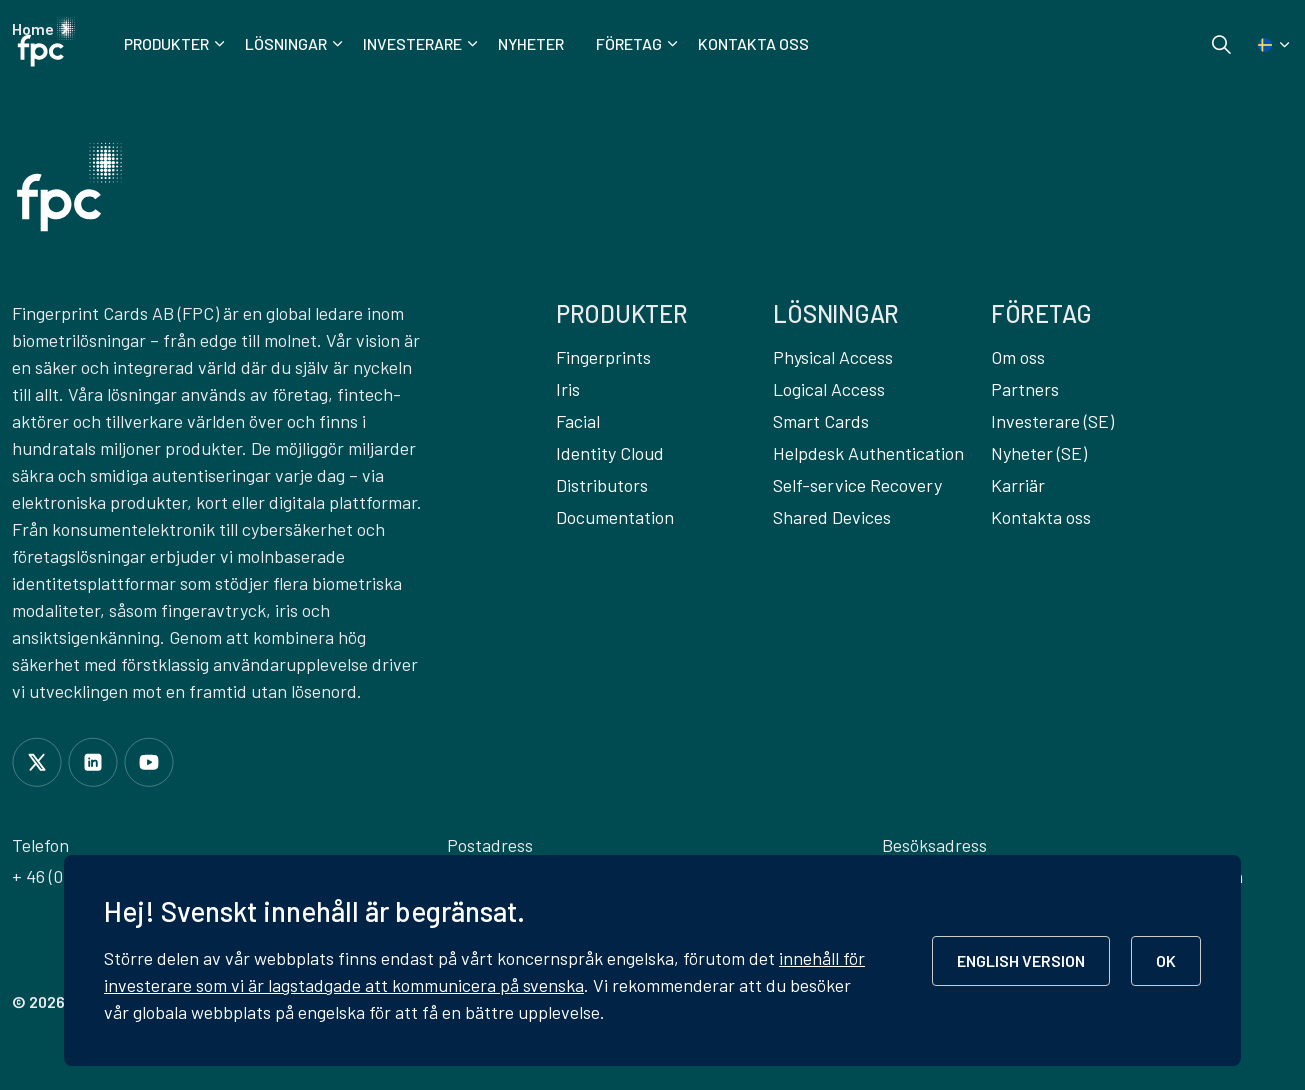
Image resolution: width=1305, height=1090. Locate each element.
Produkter (166, 43)
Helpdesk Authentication (868, 453)
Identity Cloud (610, 453)
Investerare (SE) (1052, 421)
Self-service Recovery (857, 485)
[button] (69, 187)
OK (1166, 960)
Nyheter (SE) (1039, 453)
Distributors (602, 485)
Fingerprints (603, 357)
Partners (1025, 389)
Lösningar (286, 43)
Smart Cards (821, 421)
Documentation (615, 517)
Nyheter (531, 43)
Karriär (1018, 485)
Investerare (412, 43)
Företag (629, 43)
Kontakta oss (753, 43)
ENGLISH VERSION (1021, 960)
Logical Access (829, 389)
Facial (578, 421)
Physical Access (833, 357)
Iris (568, 389)
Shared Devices (832, 517)
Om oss (1018, 357)
